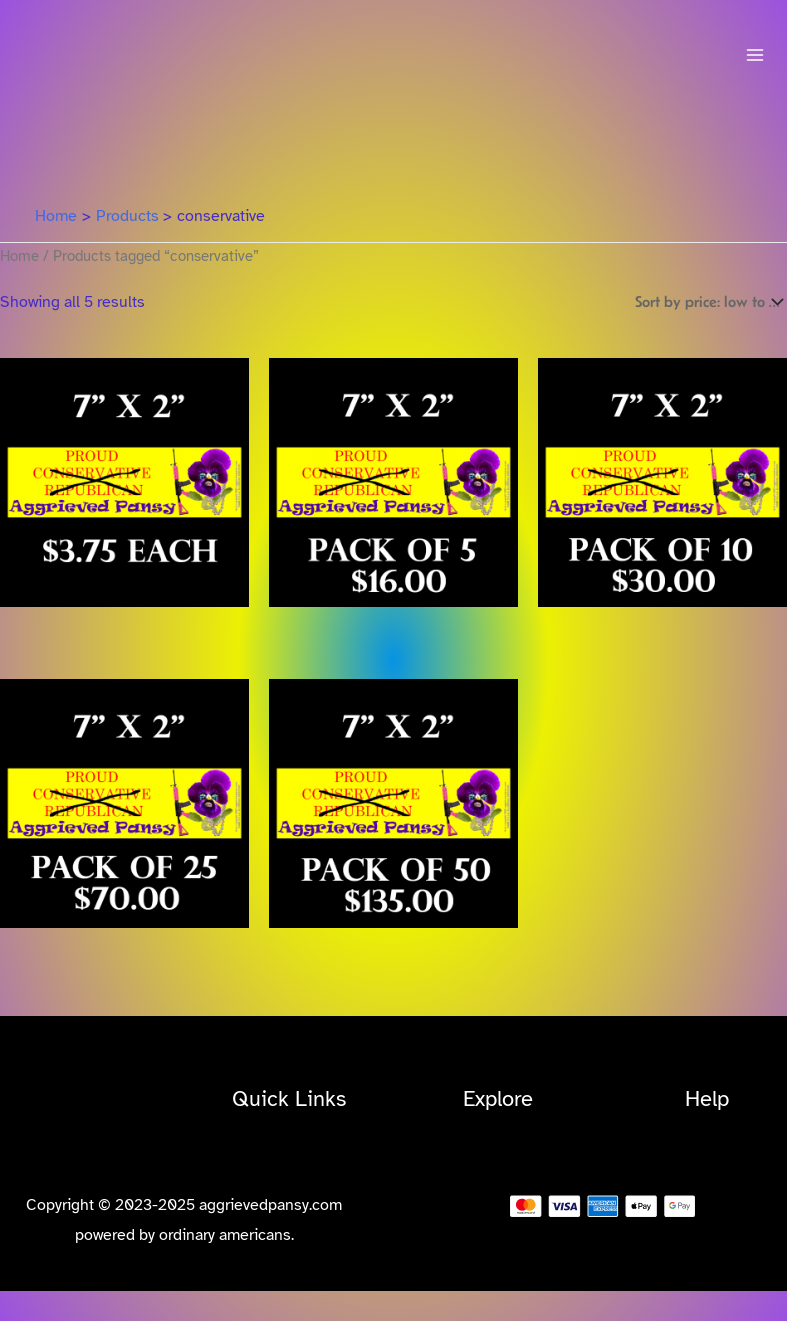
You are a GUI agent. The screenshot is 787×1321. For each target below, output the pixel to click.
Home (19, 256)
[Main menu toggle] (755, 55)
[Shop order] (707, 301)
